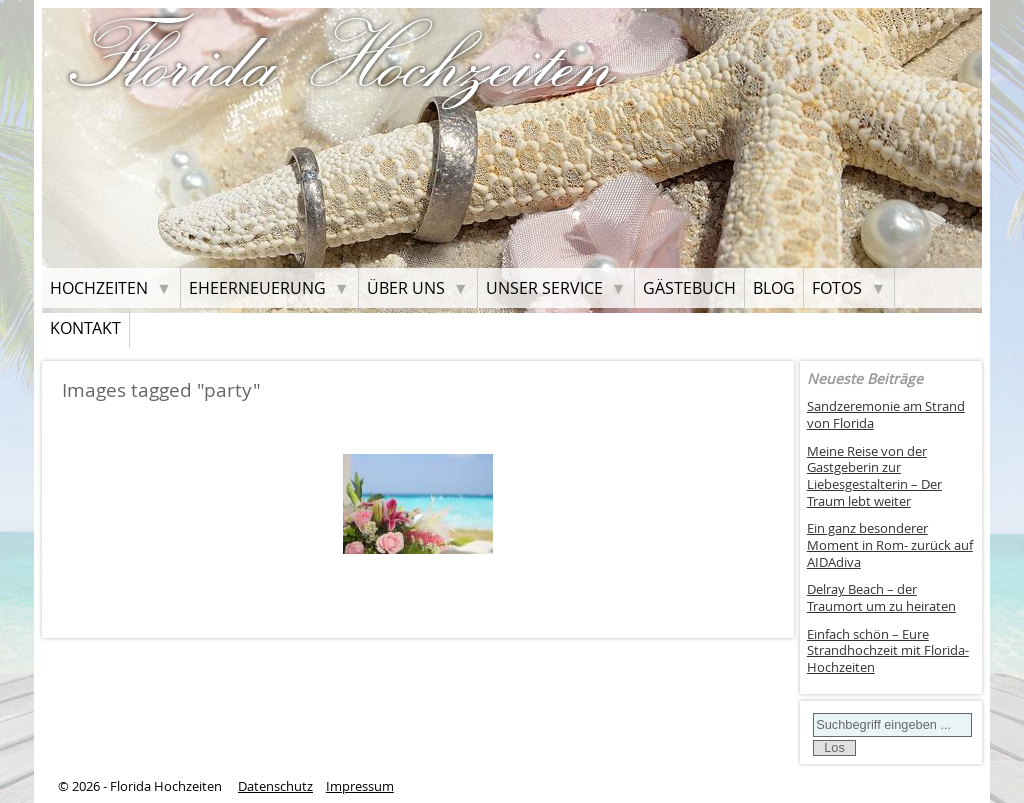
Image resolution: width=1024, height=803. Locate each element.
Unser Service (544, 288)
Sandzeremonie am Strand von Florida (886, 415)
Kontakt (85, 328)
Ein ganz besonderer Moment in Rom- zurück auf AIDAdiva (890, 545)
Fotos (837, 288)
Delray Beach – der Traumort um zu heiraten (881, 598)
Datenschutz (275, 786)
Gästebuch (689, 288)
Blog (774, 288)
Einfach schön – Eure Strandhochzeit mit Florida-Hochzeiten (888, 651)
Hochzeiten (99, 288)
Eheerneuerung (257, 288)
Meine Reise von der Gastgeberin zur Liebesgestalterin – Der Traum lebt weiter (874, 476)
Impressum (360, 786)
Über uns (406, 288)
